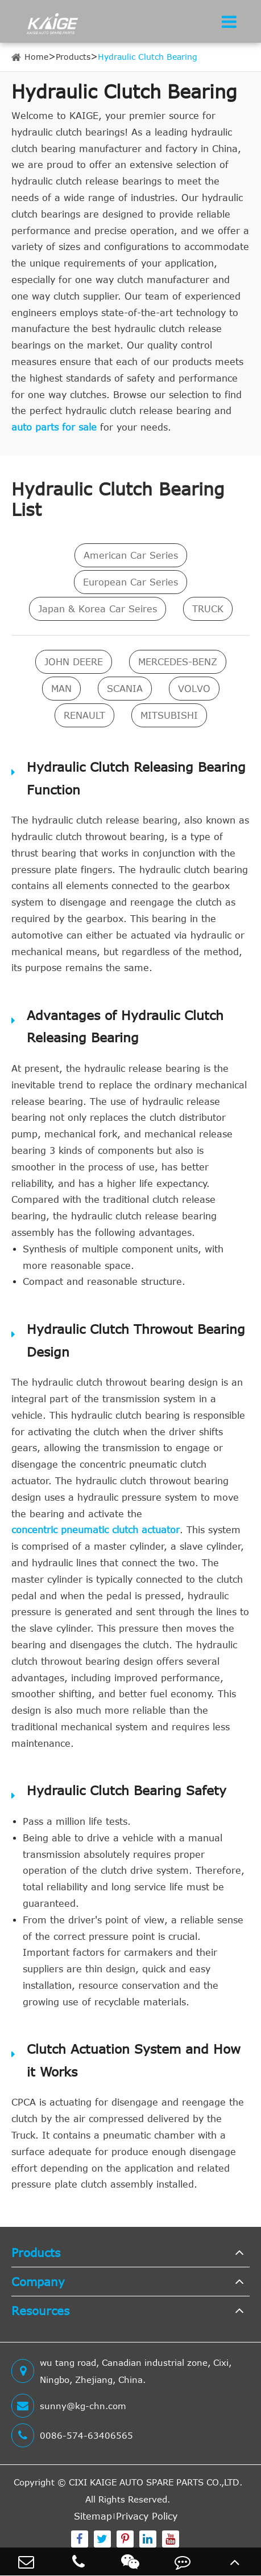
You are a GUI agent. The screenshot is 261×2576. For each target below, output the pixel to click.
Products (73, 57)
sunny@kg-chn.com (68, 2406)
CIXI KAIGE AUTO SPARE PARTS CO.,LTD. (155, 2482)
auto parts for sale (54, 427)
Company (38, 2281)
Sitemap (93, 2516)
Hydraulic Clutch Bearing (147, 57)
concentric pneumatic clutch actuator (95, 1530)
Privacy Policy (146, 2516)
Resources (40, 2310)
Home (36, 57)
